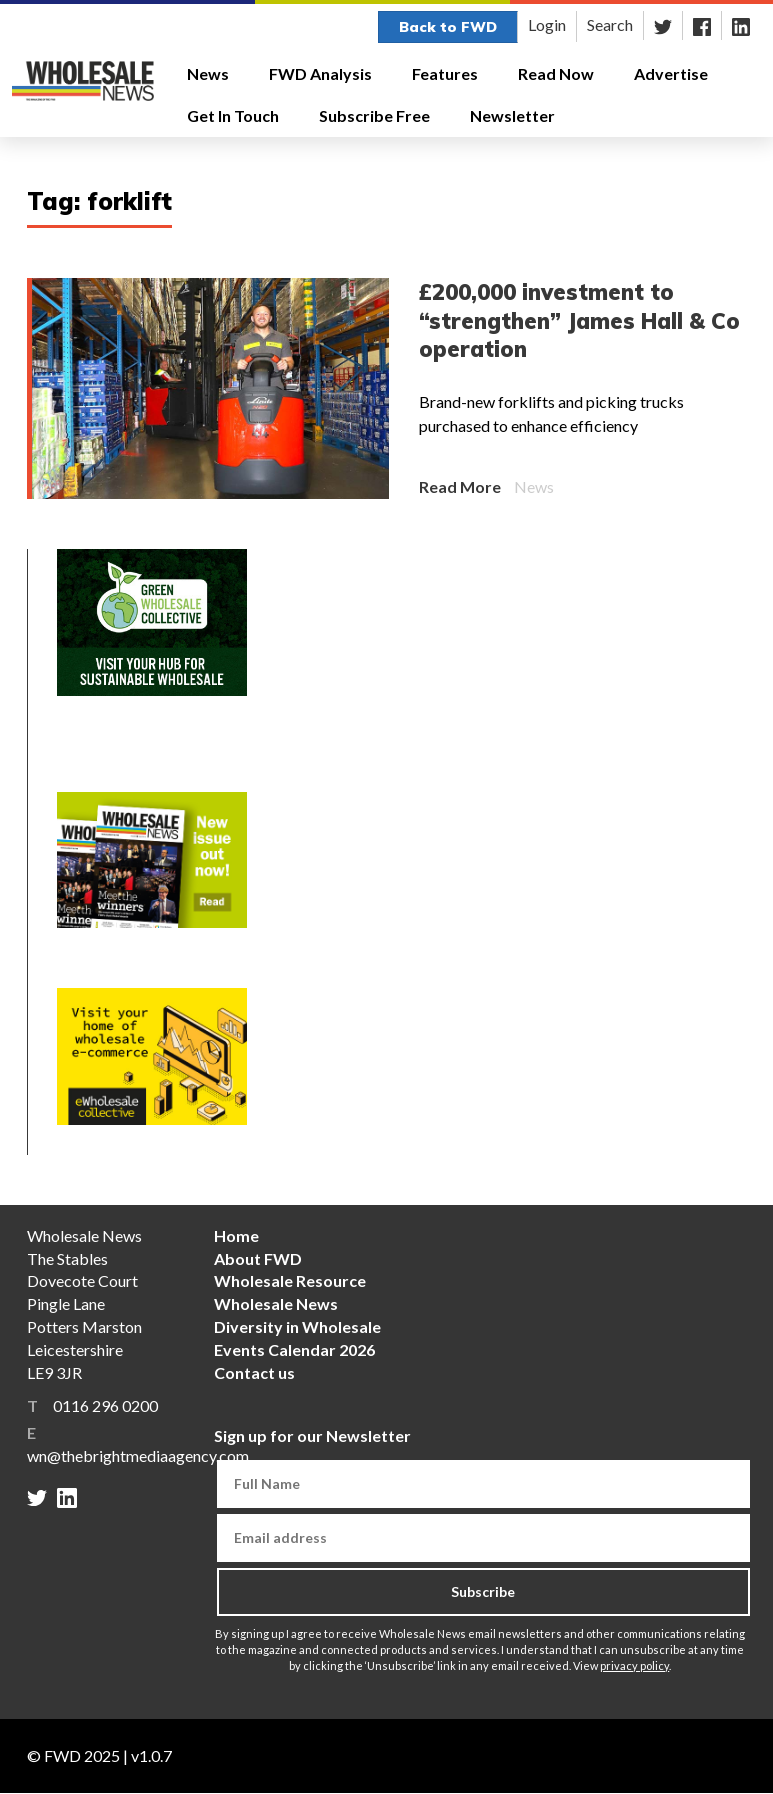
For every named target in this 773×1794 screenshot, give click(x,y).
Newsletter (512, 115)
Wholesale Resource (290, 1280)
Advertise (671, 73)
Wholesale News (276, 1303)
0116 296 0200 (105, 1405)
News (215, 74)
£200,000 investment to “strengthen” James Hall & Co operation (579, 320)
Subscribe (483, 1591)
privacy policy (634, 1665)
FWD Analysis (320, 73)
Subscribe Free (374, 115)
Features (452, 74)
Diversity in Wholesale (297, 1326)
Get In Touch (233, 115)
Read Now (556, 73)
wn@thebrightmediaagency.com (138, 1455)
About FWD (258, 1258)
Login (547, 24)
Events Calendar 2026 (294, 1349)
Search (610, 24)
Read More (460, 486)
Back (448, 27)
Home (236, 1235)
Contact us (254, 1372)
